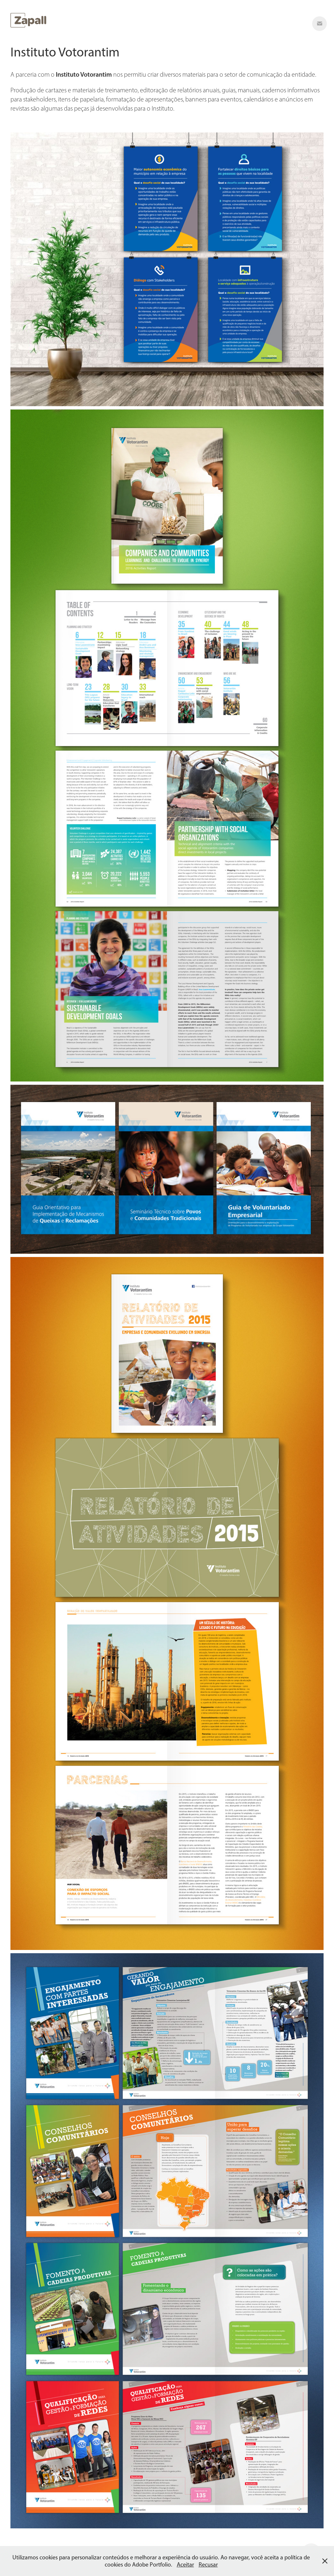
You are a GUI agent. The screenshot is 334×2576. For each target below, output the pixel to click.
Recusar (208, 2564)
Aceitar (185, 2564)
